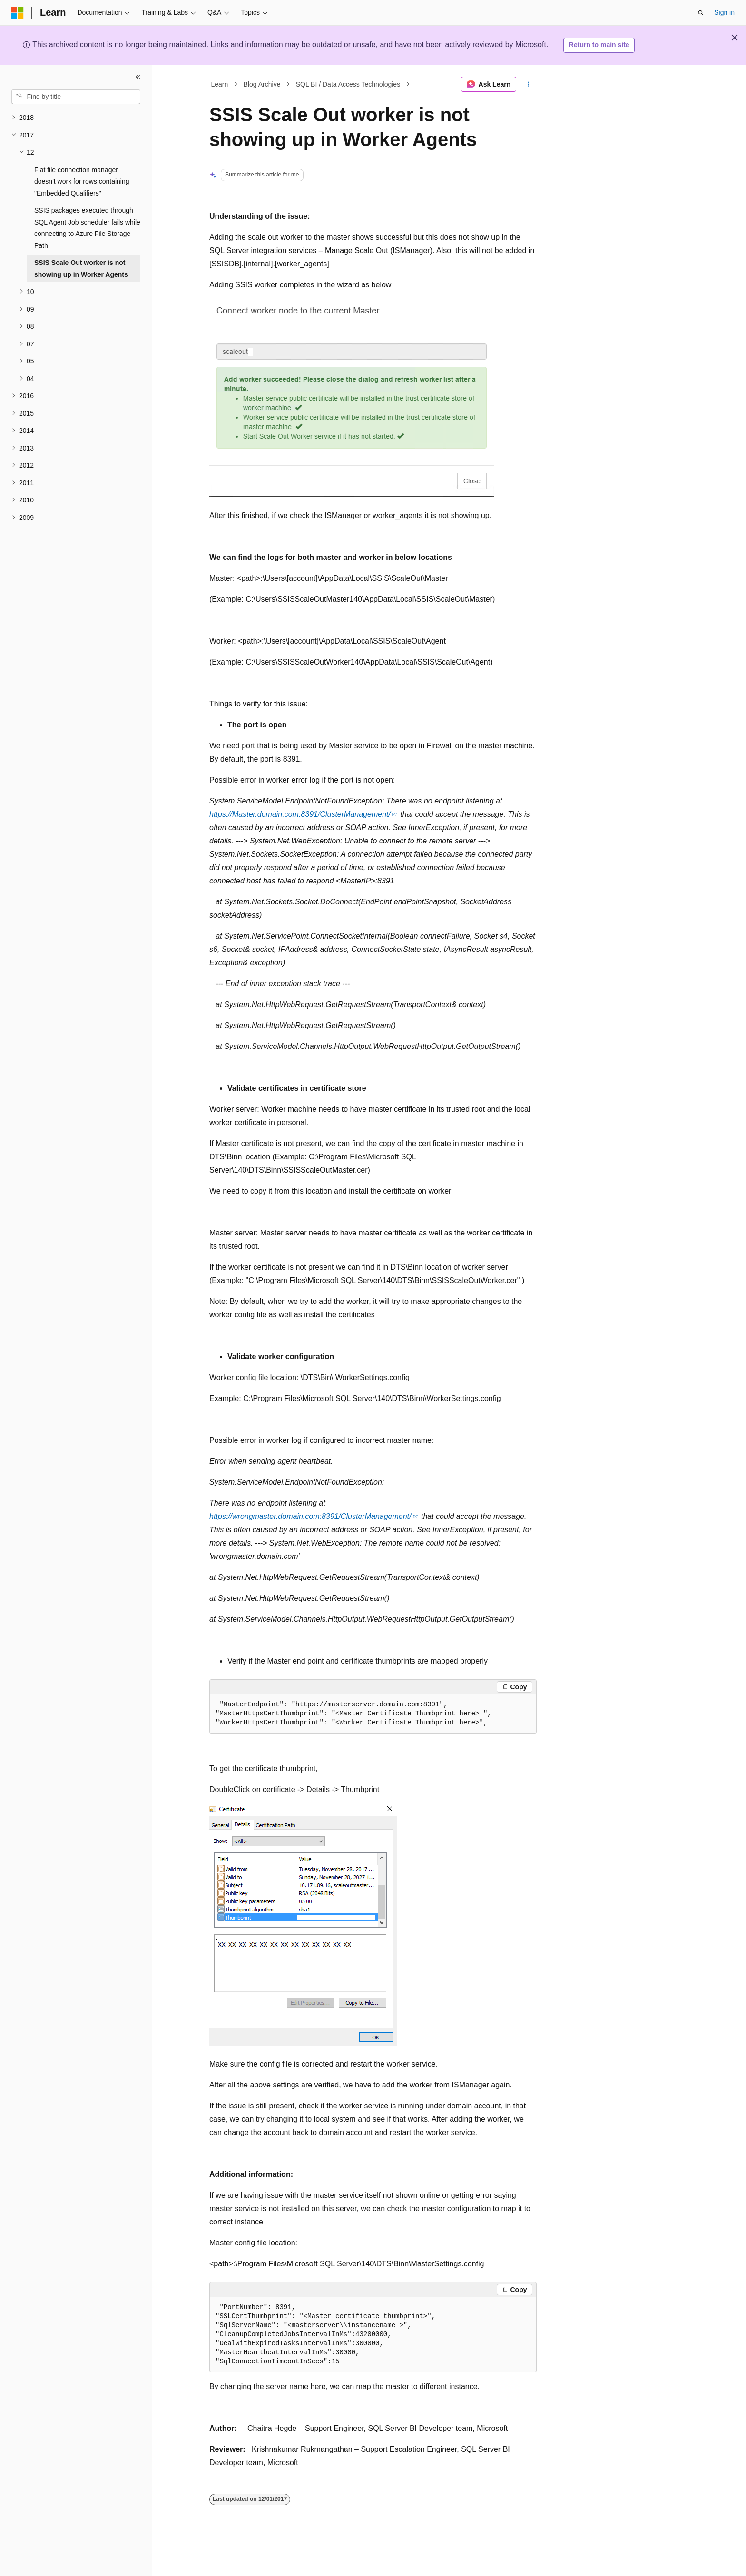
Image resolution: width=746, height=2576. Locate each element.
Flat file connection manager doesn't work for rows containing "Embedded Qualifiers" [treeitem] (81, 181)
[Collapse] (138, 77)
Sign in (724, 12)
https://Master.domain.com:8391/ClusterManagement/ (300, 814)
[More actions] (528, 84)
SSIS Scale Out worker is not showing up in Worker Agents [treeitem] (81, 268)
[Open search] (700, 12)
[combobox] (75, 97)
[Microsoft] (17, 13)
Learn (219, 84)
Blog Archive (262, 84)
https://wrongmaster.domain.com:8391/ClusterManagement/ (310, 1516)
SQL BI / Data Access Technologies (348, 84)
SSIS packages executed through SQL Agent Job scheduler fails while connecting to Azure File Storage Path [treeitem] (87, 227)
